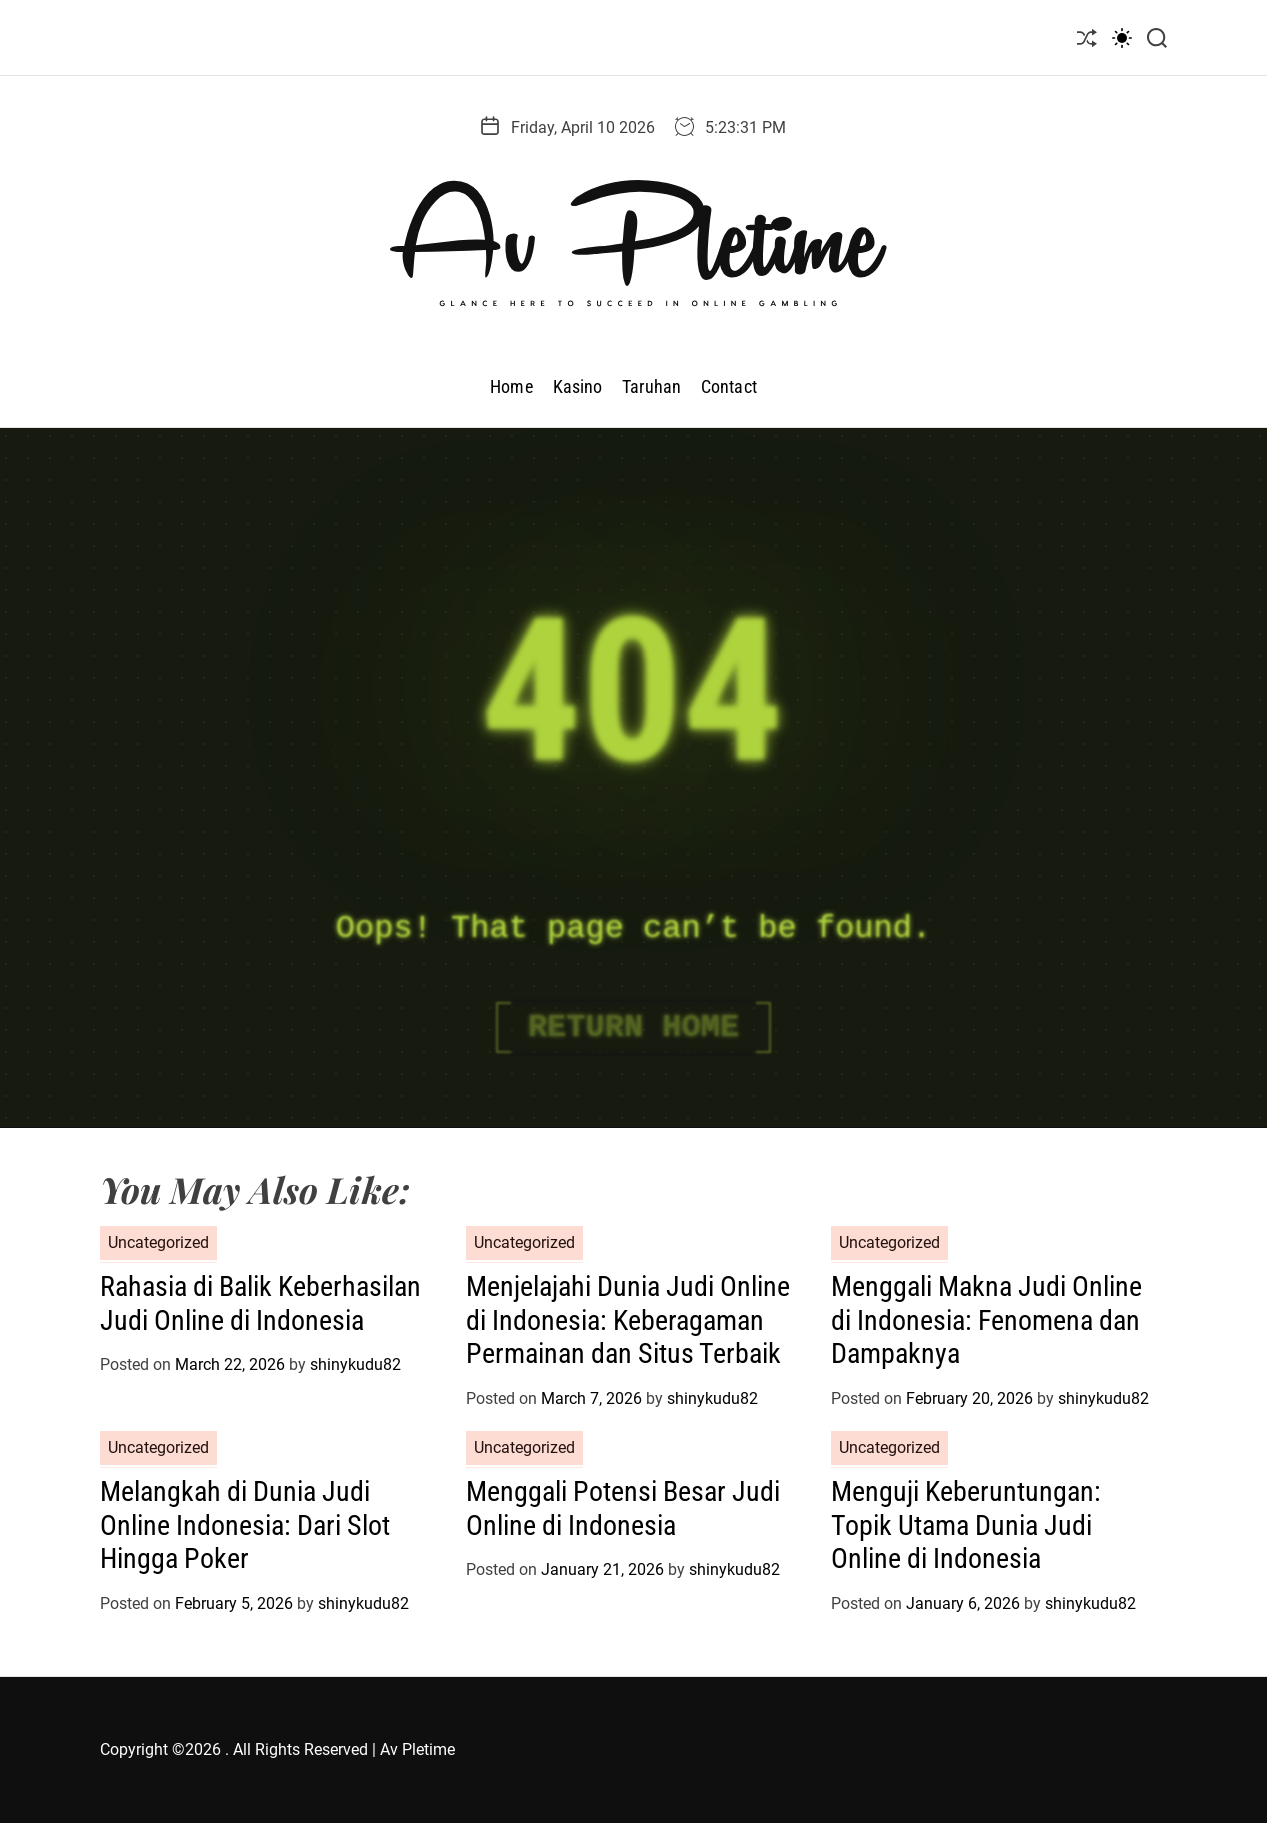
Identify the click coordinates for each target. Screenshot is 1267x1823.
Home (511, 386)
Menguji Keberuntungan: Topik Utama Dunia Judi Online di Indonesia (966, 1525)
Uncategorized (158, 1242)
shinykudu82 (355, 1364)
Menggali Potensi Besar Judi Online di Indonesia (623, 1508)
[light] (1122, 37)
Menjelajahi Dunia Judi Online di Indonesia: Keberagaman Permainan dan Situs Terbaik (628, 1320)
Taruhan (651, 386)
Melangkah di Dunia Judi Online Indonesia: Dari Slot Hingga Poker (245, 1525)
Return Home (633, 1027)
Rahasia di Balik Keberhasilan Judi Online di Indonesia (260, 1303)
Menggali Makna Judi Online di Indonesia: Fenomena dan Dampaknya (986, 1320)
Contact (729, 386)
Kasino (578, 386)
